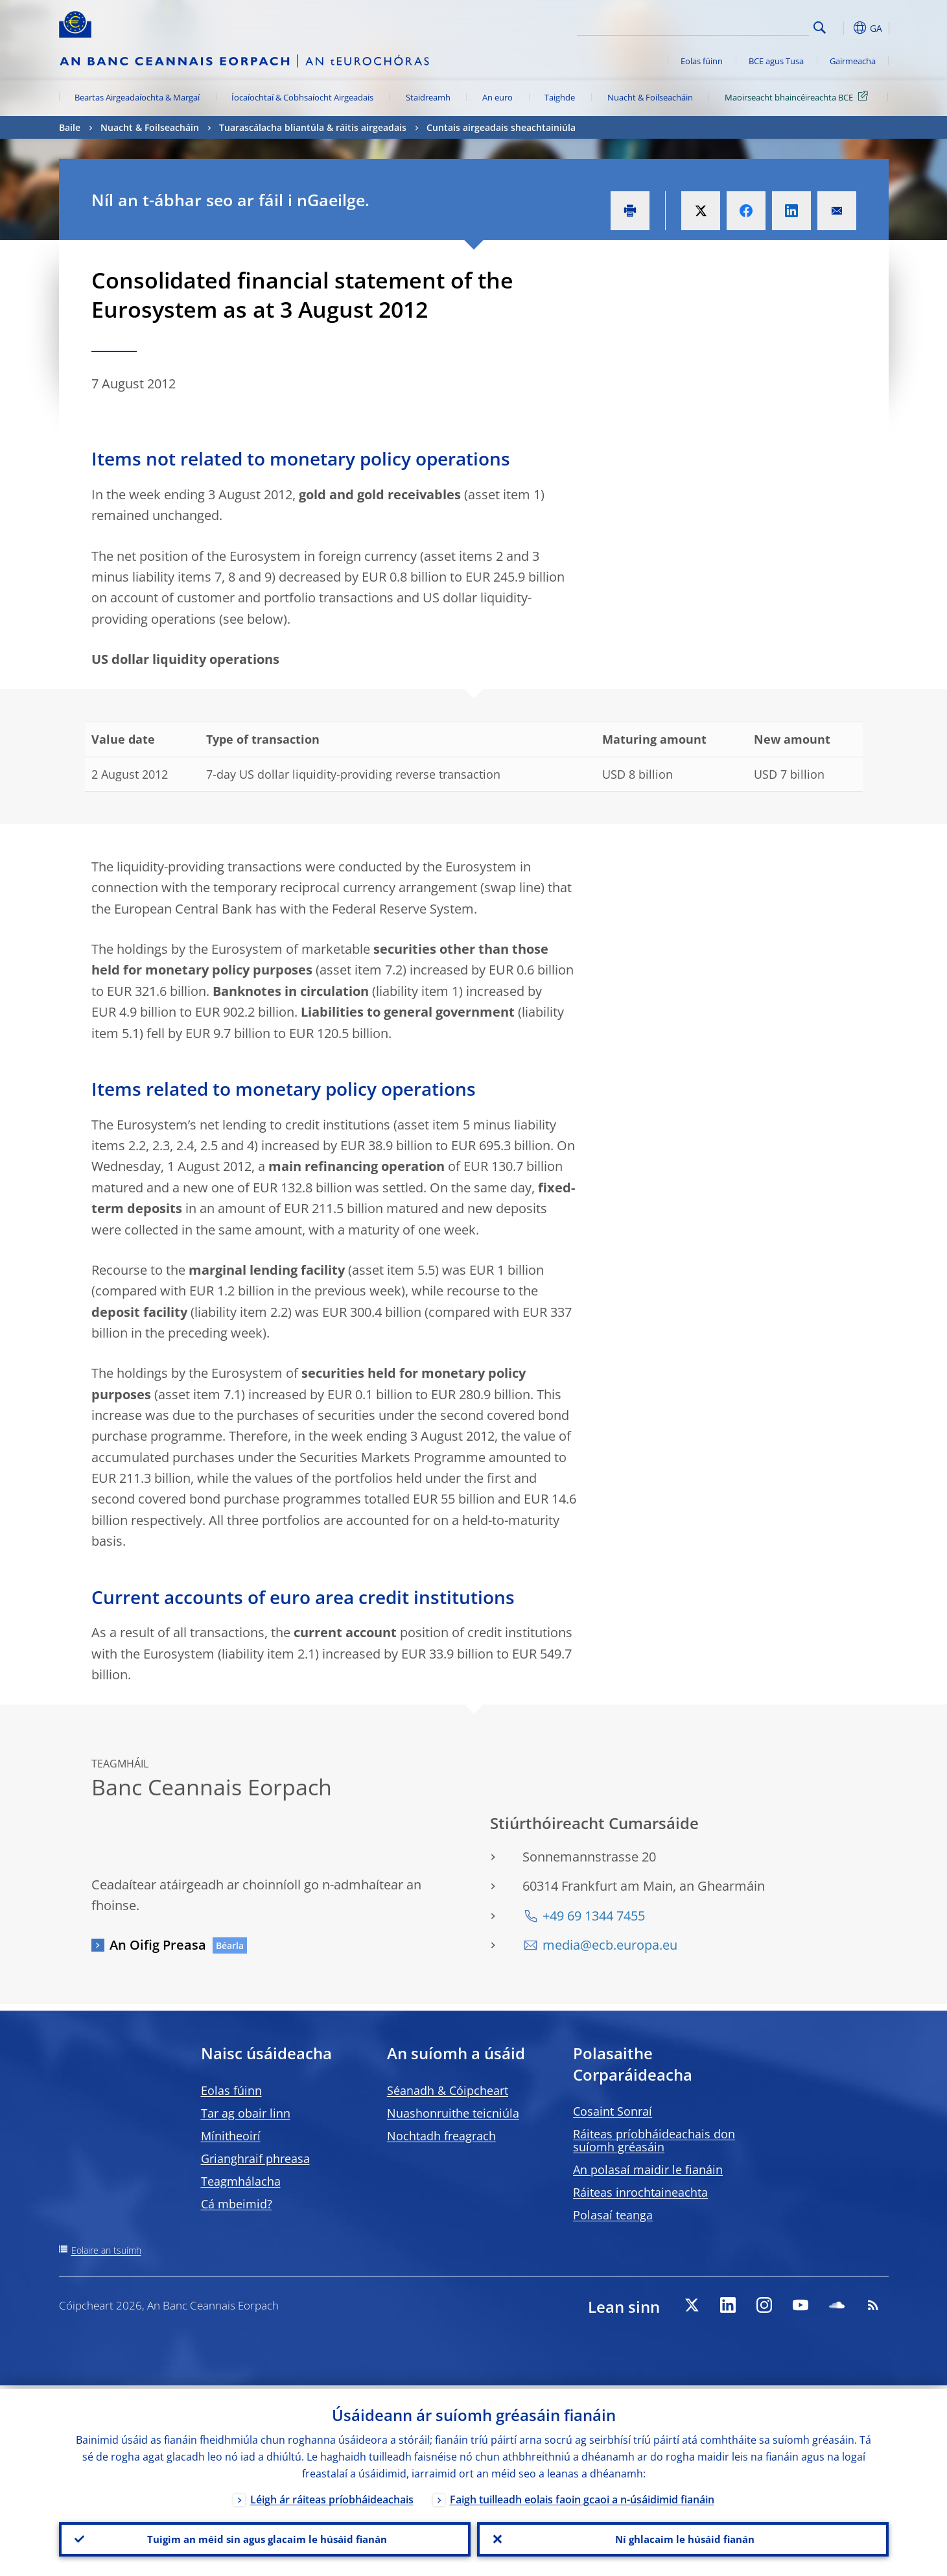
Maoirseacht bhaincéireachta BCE (798, 96)
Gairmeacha (853, 61)
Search (819, 27)
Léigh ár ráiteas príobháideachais (332, 2496)
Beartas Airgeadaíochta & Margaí (137, 97)
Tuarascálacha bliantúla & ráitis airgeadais (312, 127)
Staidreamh (428, 97)
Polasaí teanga (613, 2215)
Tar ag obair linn (245, 2113)
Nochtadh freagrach (441, 2136)
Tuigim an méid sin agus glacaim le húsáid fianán (265, 2538)
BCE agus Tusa (776, 61)
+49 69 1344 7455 (594, 1915)
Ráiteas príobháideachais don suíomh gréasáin (654, 2140)
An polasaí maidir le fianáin (648, 2169)
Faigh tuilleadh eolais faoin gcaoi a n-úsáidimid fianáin (582, 2496)
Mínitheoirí (231, 2136)
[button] (843, 28)
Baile (69, 127)
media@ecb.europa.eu (610, 1945)
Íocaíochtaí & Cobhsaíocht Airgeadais (302, 97)
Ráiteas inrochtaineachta (640, 2192)
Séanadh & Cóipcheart (447, 2090)
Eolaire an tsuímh (106, 2250)
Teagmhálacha (241, 2181)
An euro (497, 97)
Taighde (559, 97)
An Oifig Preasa (158, 1945)
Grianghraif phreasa (255, 2158)
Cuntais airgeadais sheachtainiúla (501, 127)
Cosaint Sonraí (612, 2111)
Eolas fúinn (702, 61)
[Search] (744, 26)
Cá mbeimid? (236, 2204)
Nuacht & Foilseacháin (650, 97)
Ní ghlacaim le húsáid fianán (682, 2538)
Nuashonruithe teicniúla (453, 2113)
